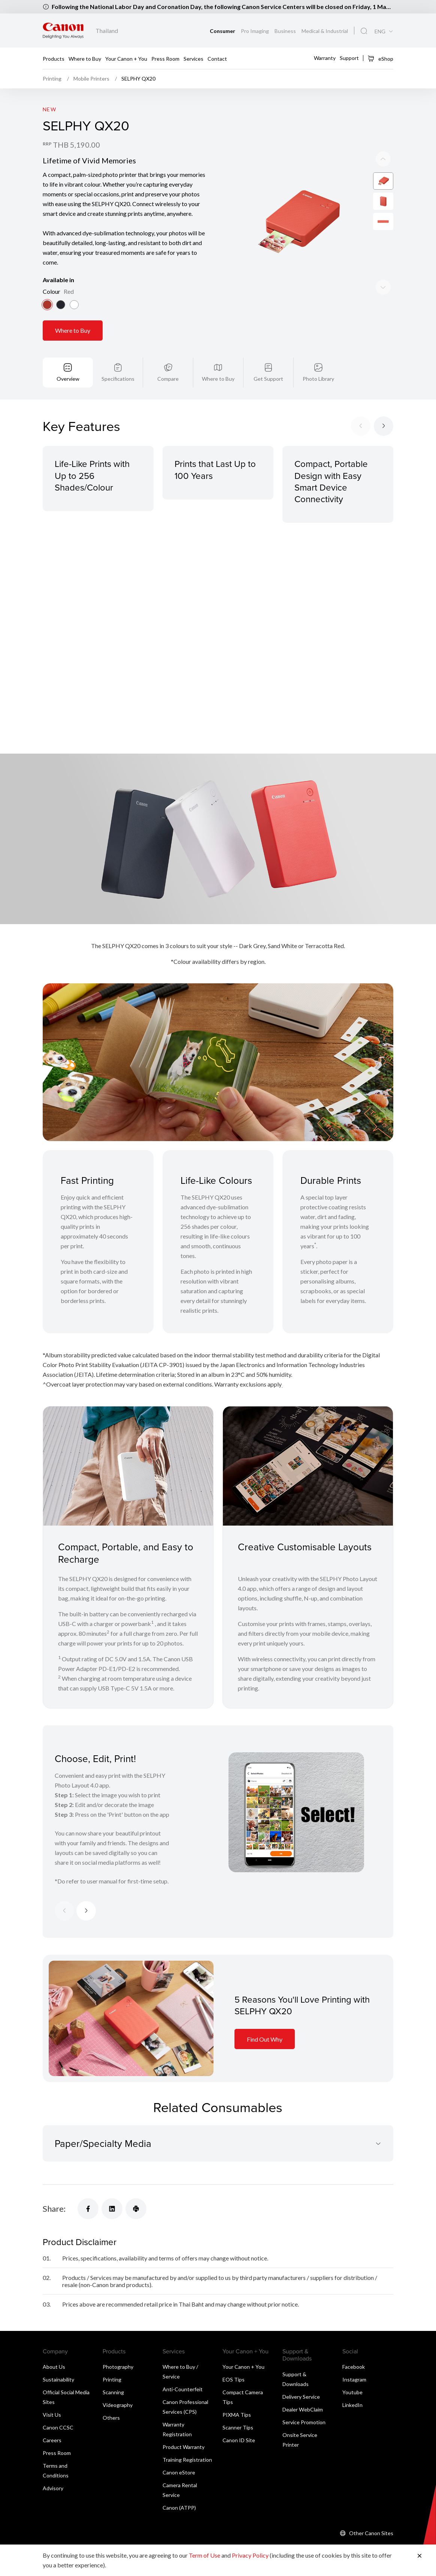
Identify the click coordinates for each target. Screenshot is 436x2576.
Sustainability (58, 2379)
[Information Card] (131, 2018)
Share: (54, 2209)
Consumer (223, 31)
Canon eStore (179, 2472)
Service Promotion (304, 2422)
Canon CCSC (58, 2427)
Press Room (165, 58)
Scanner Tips (237, 2427)
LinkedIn (352, 2405)
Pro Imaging (255, 31)
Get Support (268, 378)
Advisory (53, 2488)
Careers (52, 2440)
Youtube (352, 2392)
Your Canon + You (126, 58)
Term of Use (204, 2555)
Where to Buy (85, 58)
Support (349, 57)
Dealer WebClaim (302, 2409)
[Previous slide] (383, 287)
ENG (380, 31)
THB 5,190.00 (76, 144)
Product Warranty (184, 2447)
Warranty (325, 57)
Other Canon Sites (371, 2533)
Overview (68, 378)
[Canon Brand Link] (63, 30)
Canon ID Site (238, 2440)
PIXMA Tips (236, 2414)
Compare (168, 378)
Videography (118, 2405)
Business (286, 31)
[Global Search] (363, 31)
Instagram (354, 2379)
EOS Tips (233, 2379)
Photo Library (318, 378)
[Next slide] (383, 158)
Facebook (353, 2367)
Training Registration (187, 2459)
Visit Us (52, 2414)
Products (53, 58)
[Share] (88, 2208)
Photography (118, 2367)
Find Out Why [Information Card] (264, 2039)
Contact (217, 58)
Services (193, 58)
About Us (54, 2367)
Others (111, 2417)
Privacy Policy (250, 2555)
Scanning (113, 2392)
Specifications (118, 378)
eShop (380, 58)
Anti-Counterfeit (183, 2389)
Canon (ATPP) (179, 2507)
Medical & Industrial (325, 31)
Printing (112, 2379)
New (49, 109)
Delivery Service (301, 2396)
